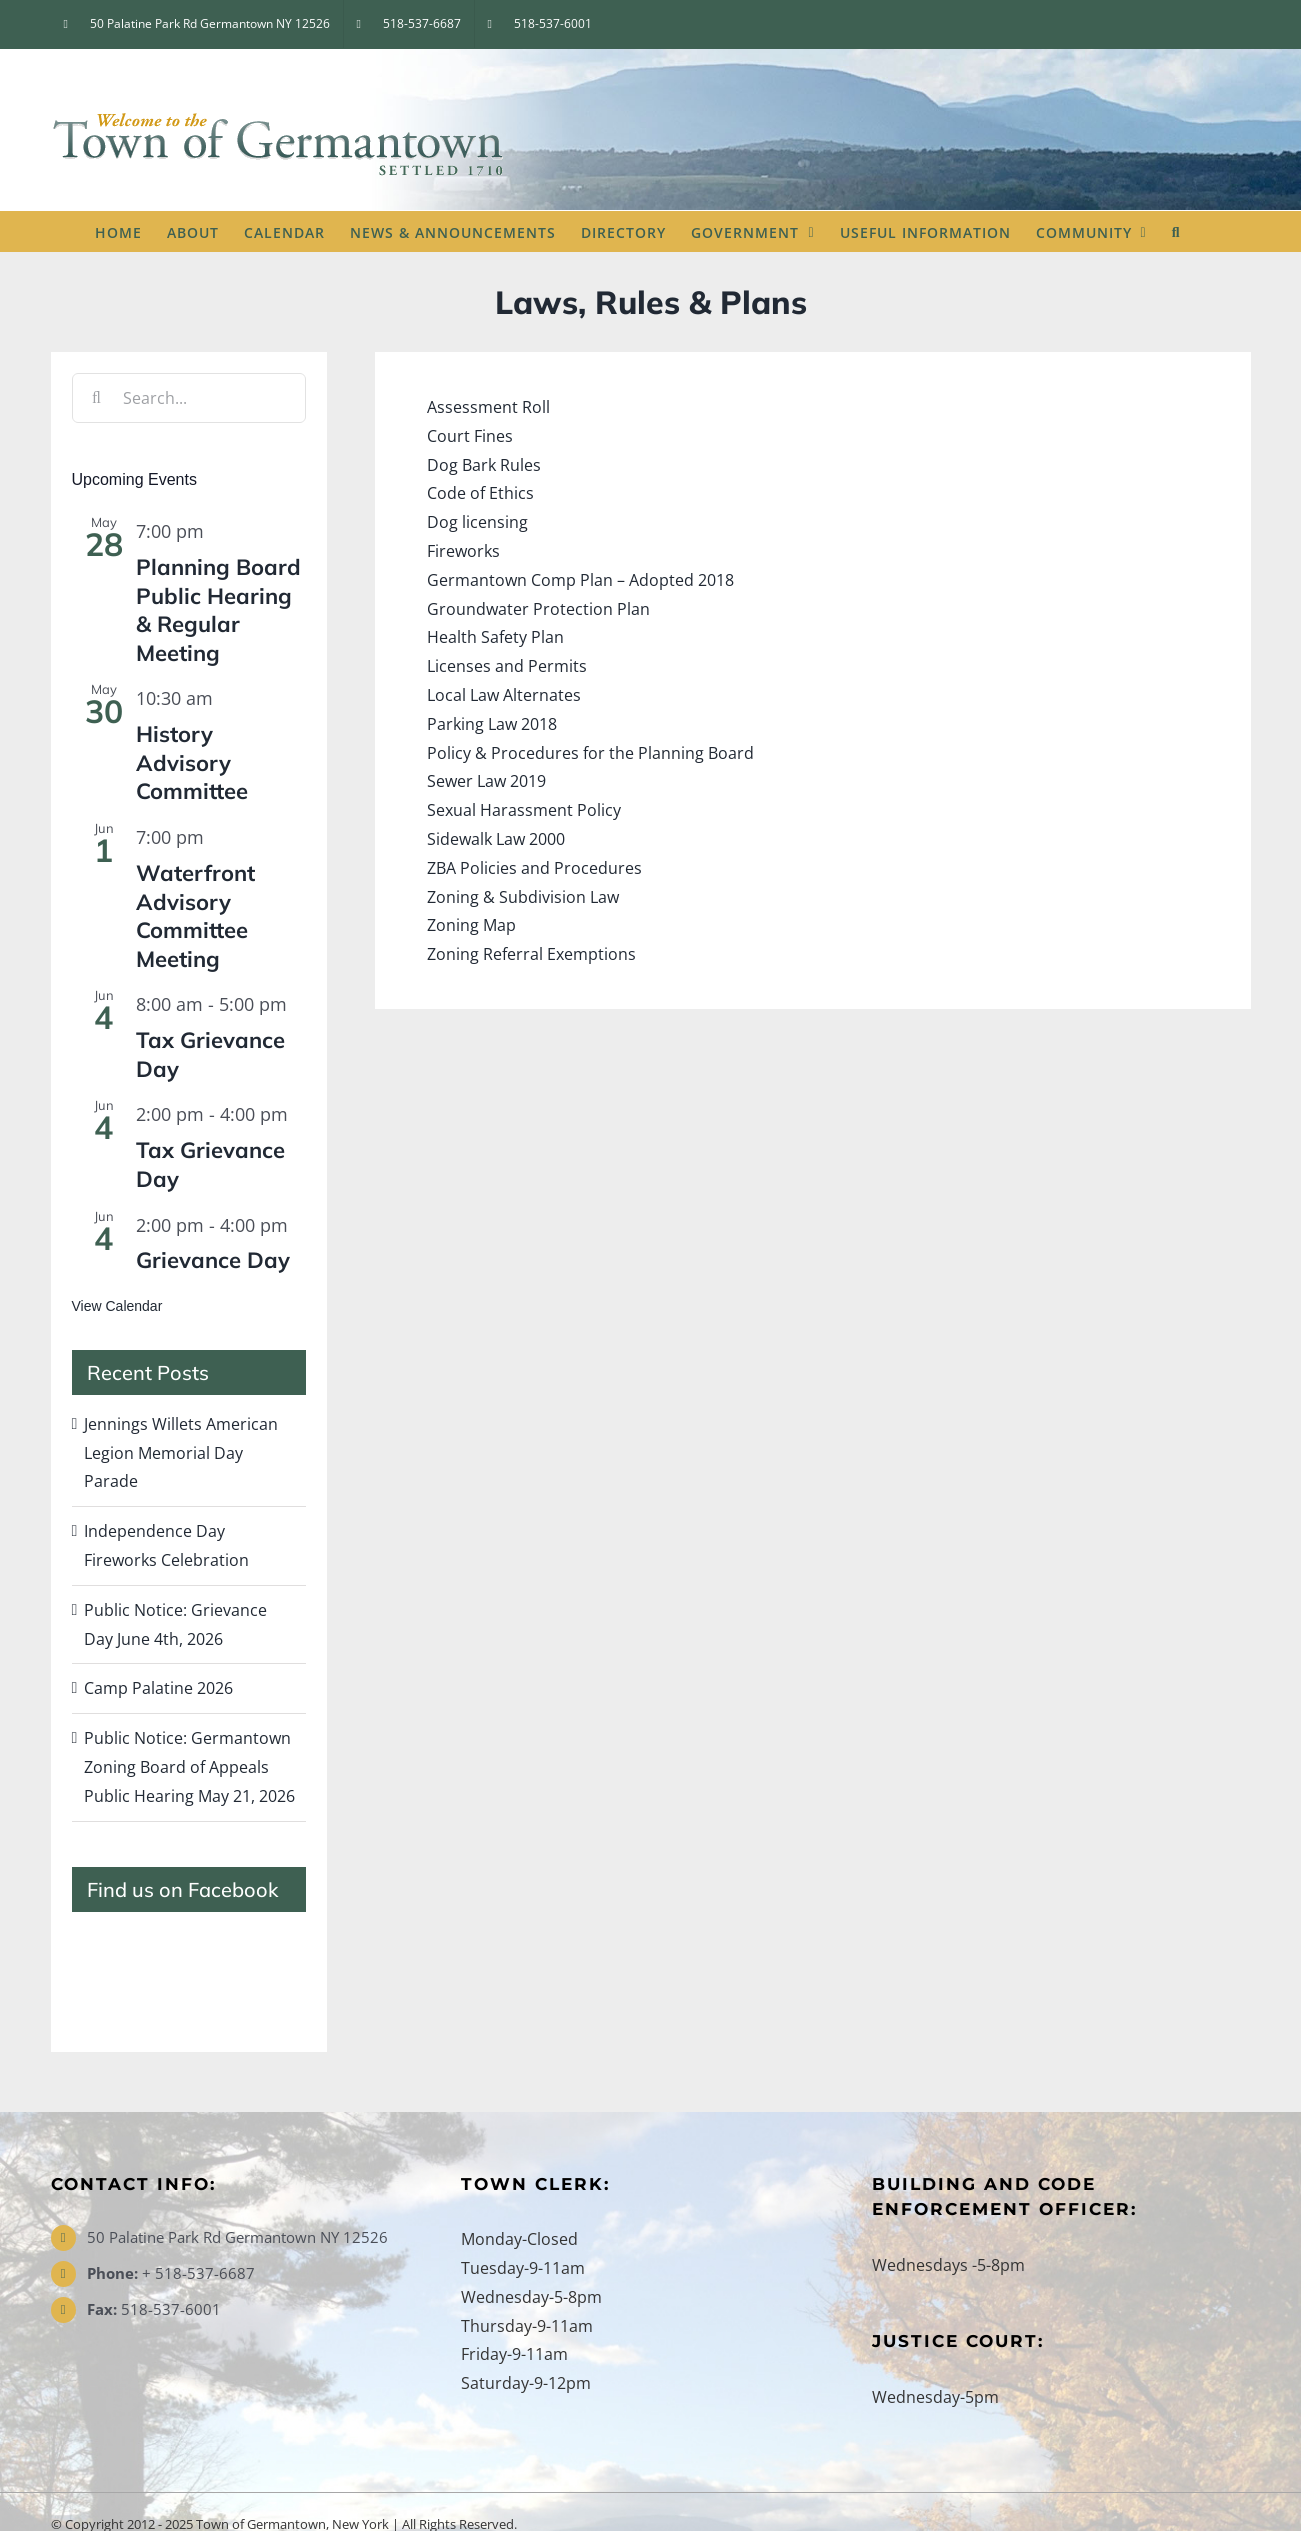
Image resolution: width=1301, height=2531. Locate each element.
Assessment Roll (488, 407)
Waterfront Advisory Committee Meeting (195, 916)
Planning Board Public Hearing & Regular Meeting (218, 610)
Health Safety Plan (495, 637)
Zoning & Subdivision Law (523, 897)
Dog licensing (477, 522)
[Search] (97, 398)
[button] (1176, 231)
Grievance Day (213, 1260)
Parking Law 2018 (492, 724)
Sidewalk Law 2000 (496, 839)
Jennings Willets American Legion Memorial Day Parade (181, 1453)
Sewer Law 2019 (486, 781)
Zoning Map (471, 925)
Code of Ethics (480, 493)
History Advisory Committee (192, 762)
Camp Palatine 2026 (158, 1688)
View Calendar (117, 1306)
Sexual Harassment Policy (524, 810)
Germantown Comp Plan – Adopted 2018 (580, 580)
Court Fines (470, 436)
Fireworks (463, 551)
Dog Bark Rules (484, 465)
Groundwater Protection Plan (538, 609)
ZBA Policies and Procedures (534, 868)
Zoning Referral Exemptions (531, 954)
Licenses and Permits (507, 666)
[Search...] (189, 398)
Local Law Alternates (504, 695)
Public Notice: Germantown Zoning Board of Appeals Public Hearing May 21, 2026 (189, 1767)
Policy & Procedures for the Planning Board (590, 753)
